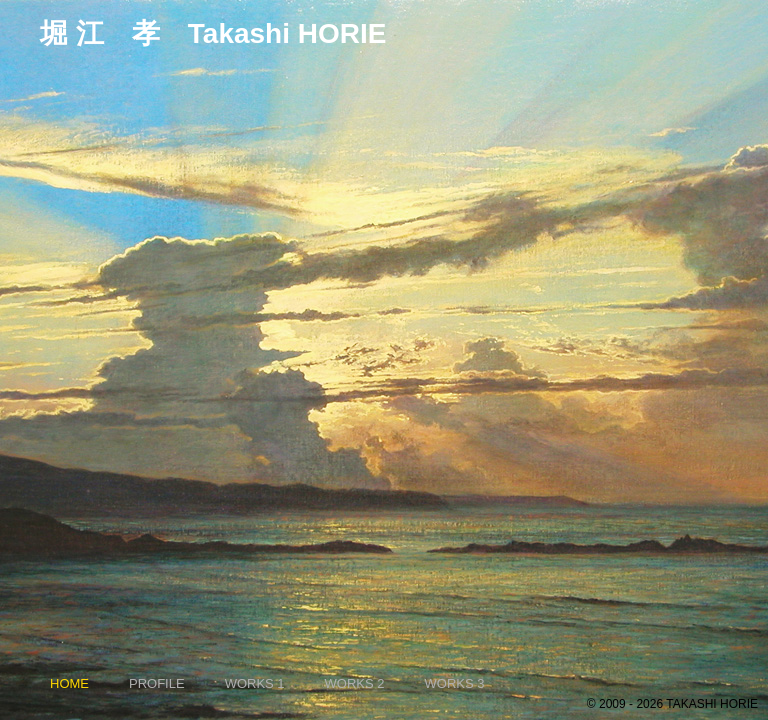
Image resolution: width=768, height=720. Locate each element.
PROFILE (157, 683)
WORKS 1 (255, 683)
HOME (69, 683)
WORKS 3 (455, 683)
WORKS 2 (355, 683)
